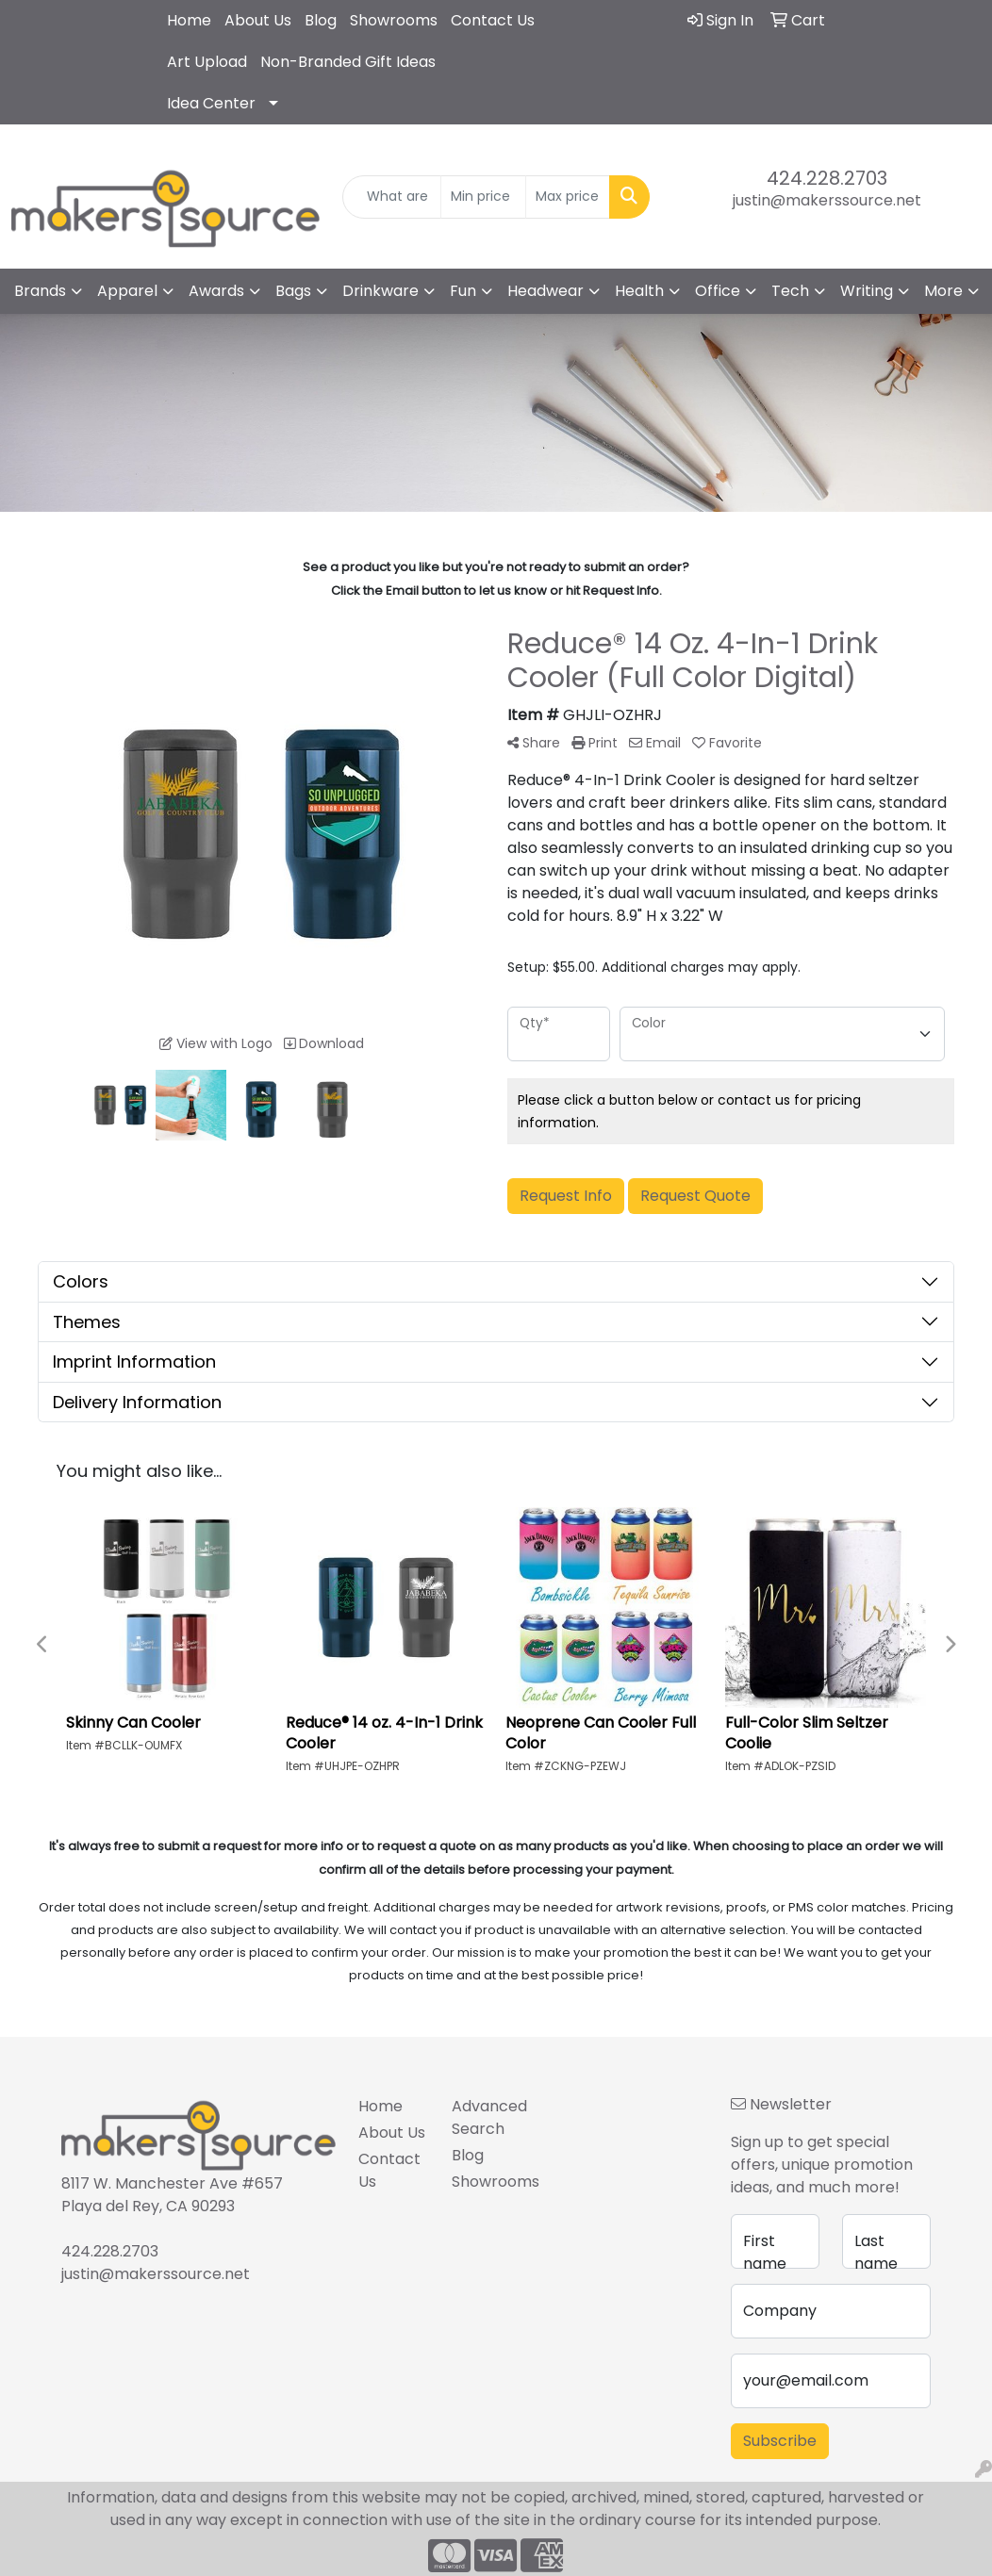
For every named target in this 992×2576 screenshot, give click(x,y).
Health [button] (639, 291)
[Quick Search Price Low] (483, 197)
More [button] (943, 291)
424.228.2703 (827, 178)
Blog (321, 20)
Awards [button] (216, 291)
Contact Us (493, 20)
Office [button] (717, 291)
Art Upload (207, 62)
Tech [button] (790, 291)
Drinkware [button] (380, 291)
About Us (257, 20)
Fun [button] (463, 291)
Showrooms (394, 20)
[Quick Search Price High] (568, 197)
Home (189, 20)
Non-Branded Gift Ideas (348, 62)
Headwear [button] (545, 291)
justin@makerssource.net (827, 200)
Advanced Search (487, 2117)
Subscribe (780, 2441)
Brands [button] (40, 291)
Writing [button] (866, 291)
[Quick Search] (392, 197)
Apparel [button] (127, 291)
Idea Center (211, 103)
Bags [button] (293, 291)
